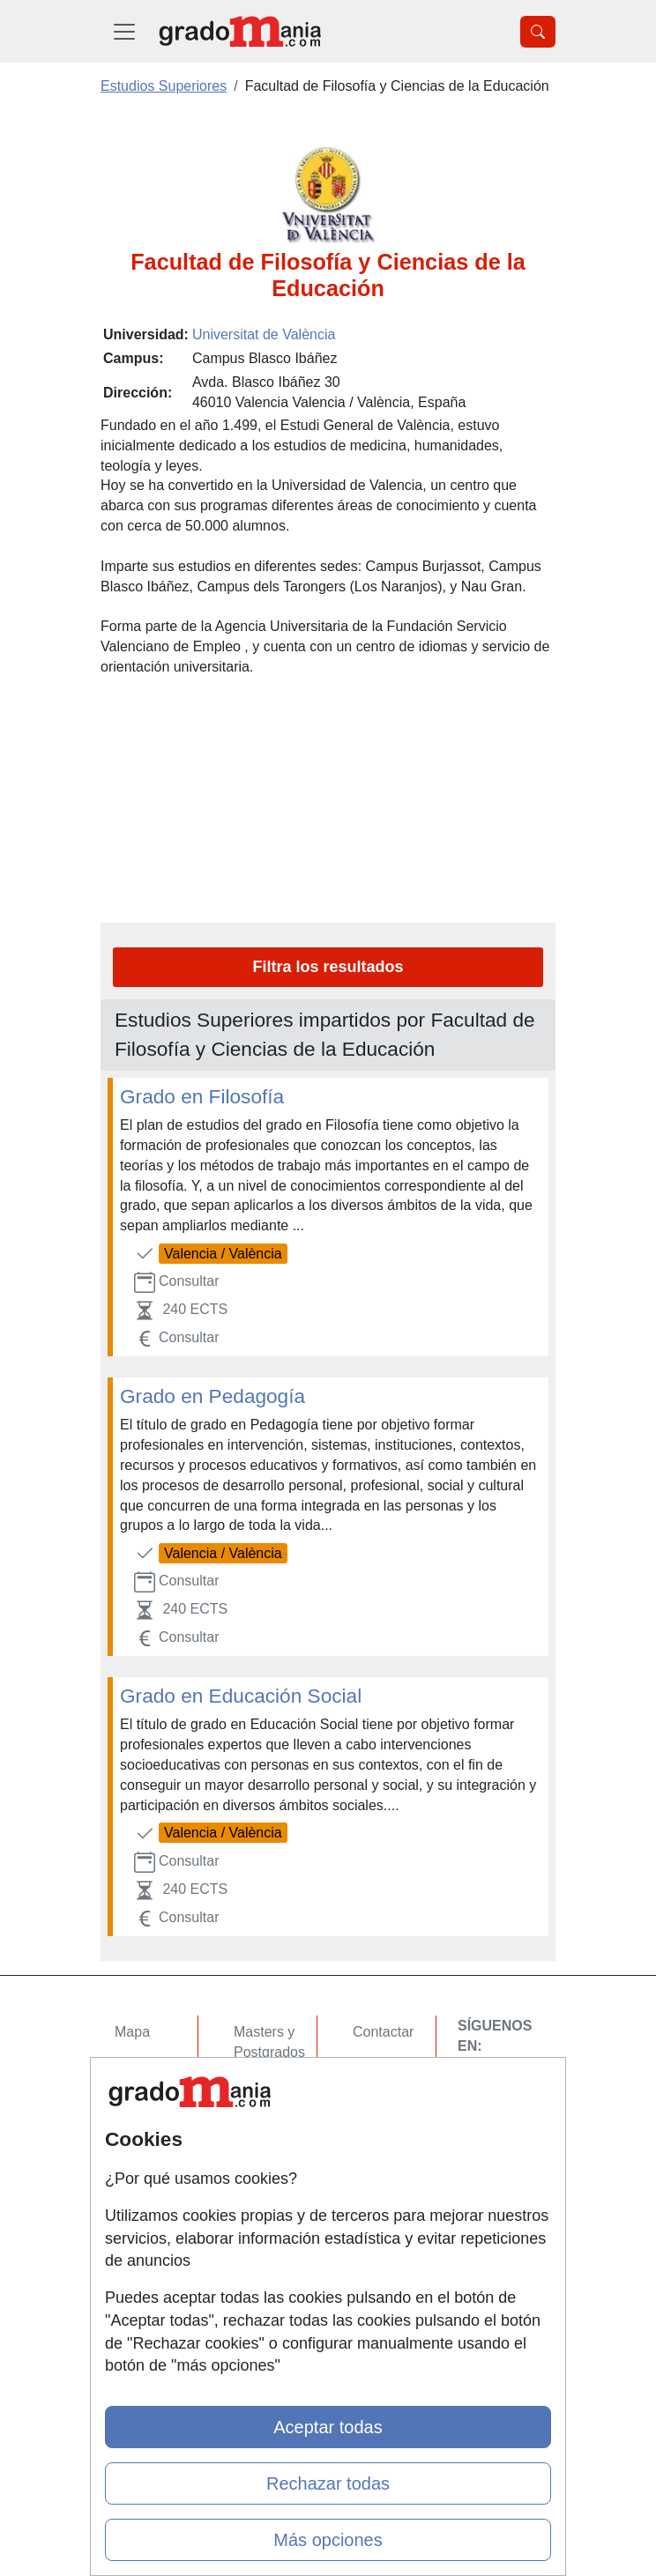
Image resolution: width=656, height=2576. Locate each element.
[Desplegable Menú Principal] (124, 31)
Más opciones (327, 2540)
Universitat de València (263, 334)
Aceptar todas (327, 2427)
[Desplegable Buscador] (537, 32)
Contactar (383, 2031)
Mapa (132, 2031)
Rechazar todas (328, 2483)
